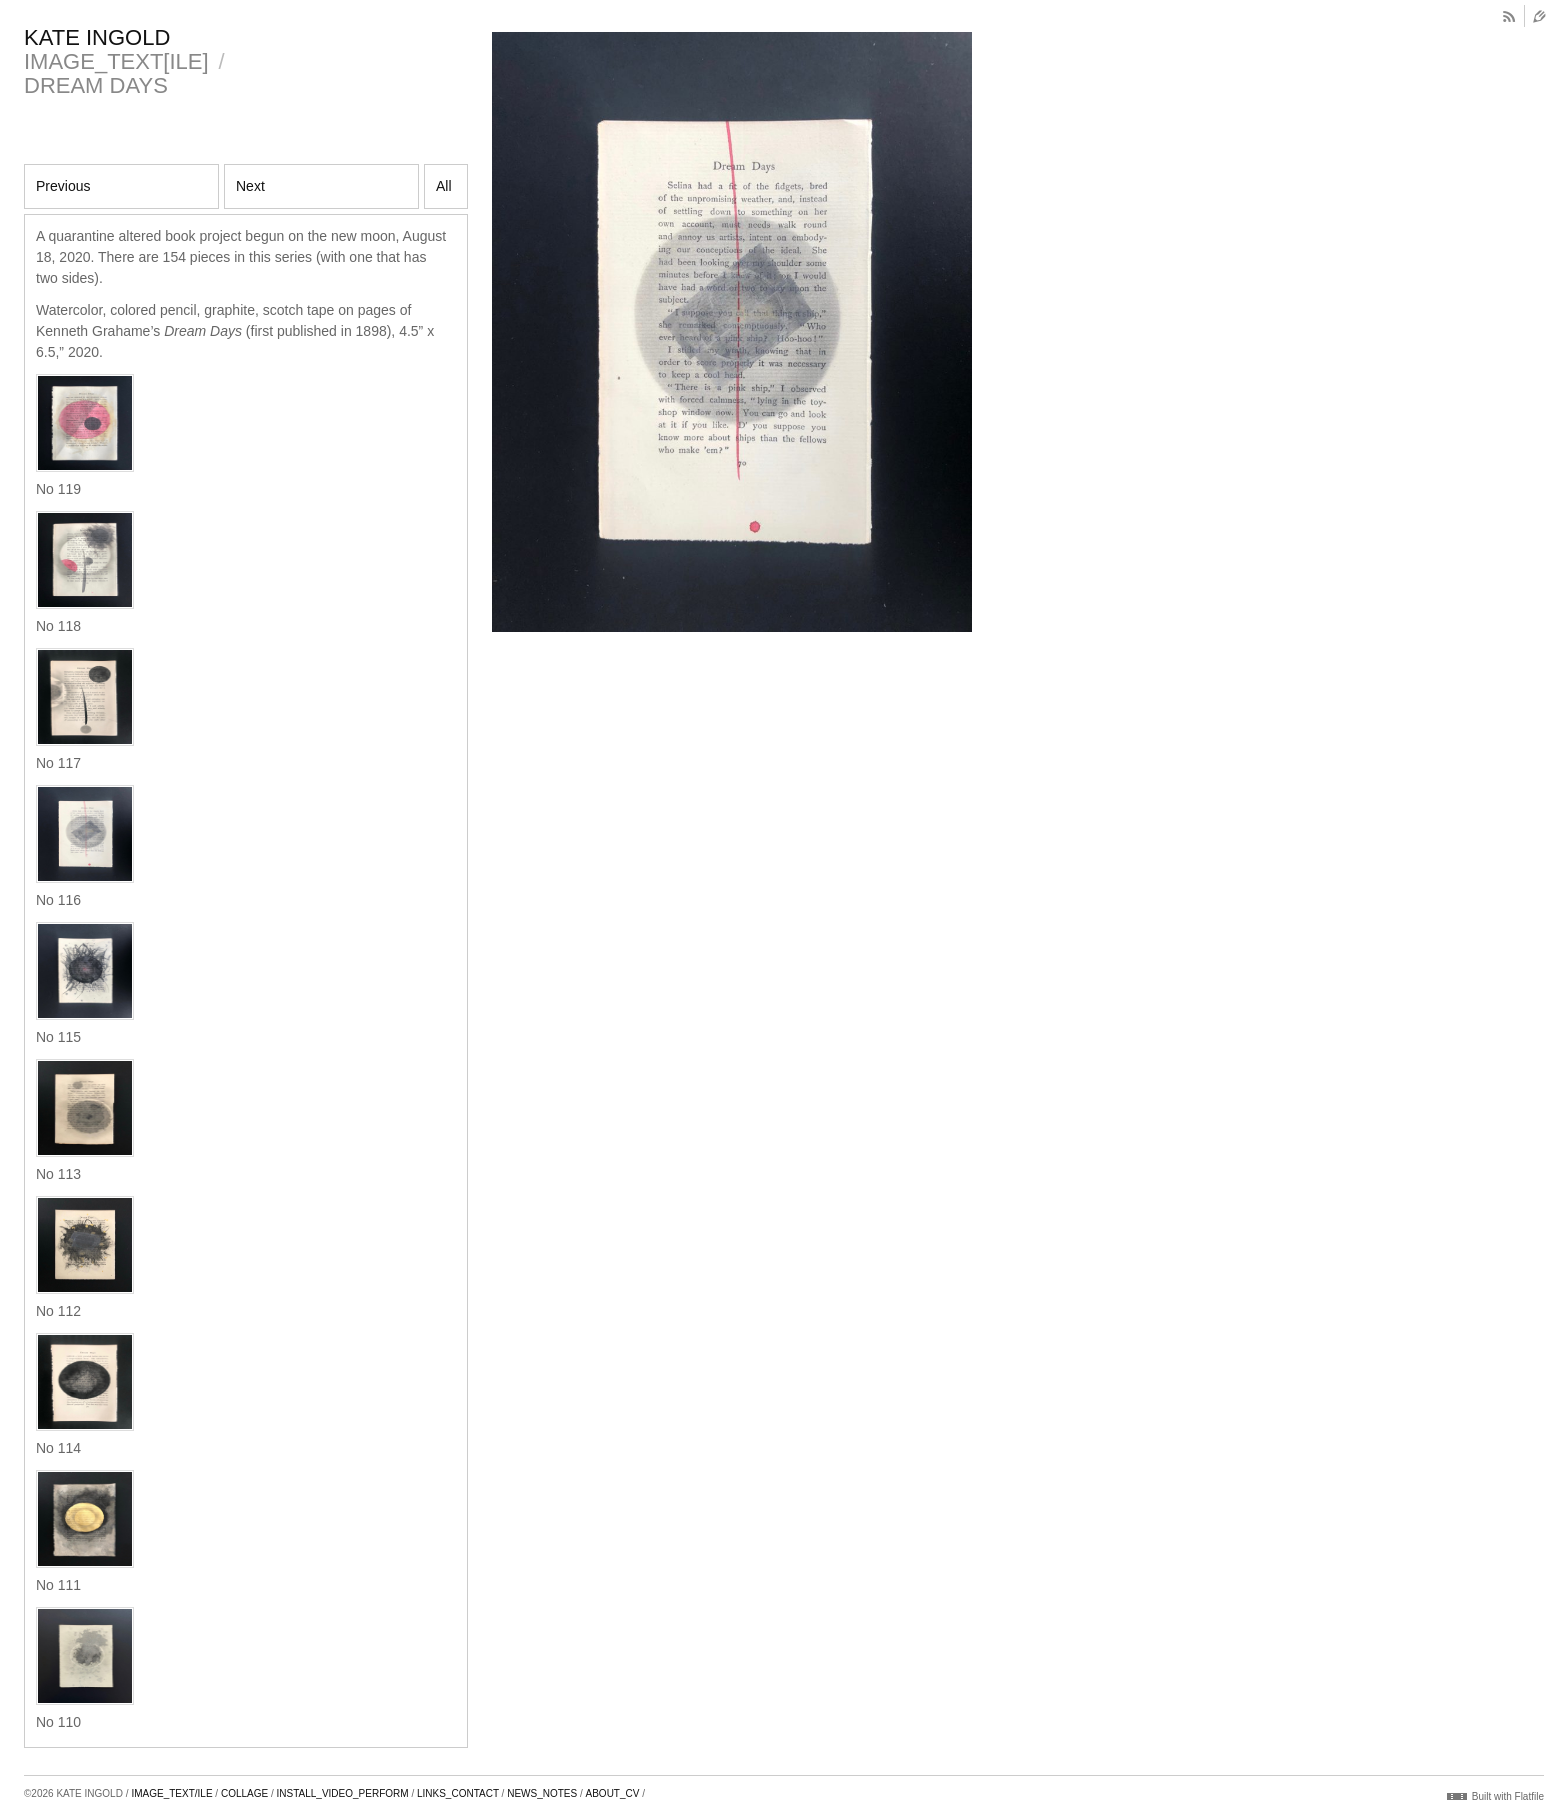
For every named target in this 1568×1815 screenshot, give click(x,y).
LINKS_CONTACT (458, 1793)
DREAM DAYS (96, 85)
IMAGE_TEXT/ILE (171, 1793)
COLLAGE (244, 1793)
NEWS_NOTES (542, 1793)
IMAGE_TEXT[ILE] (116, 61)
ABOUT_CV (613, 1793)
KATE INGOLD (97, 37)
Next (250, 186)
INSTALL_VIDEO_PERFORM (343, 1793)
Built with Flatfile (1508, 1796)
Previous (63, 186)
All (444, 186)
